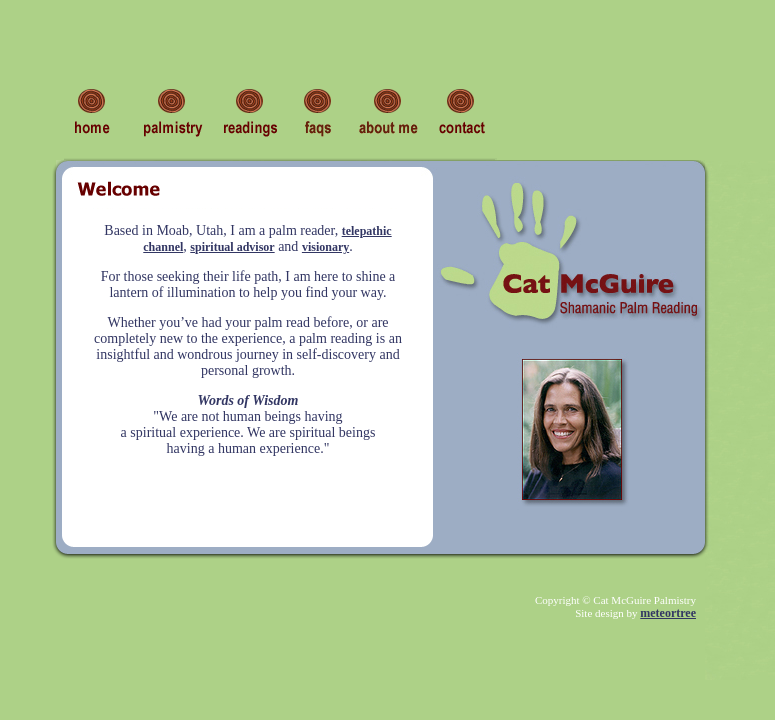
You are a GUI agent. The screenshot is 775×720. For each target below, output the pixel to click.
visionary (325, 247)
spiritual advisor (232, 247)
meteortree (668, 613)
